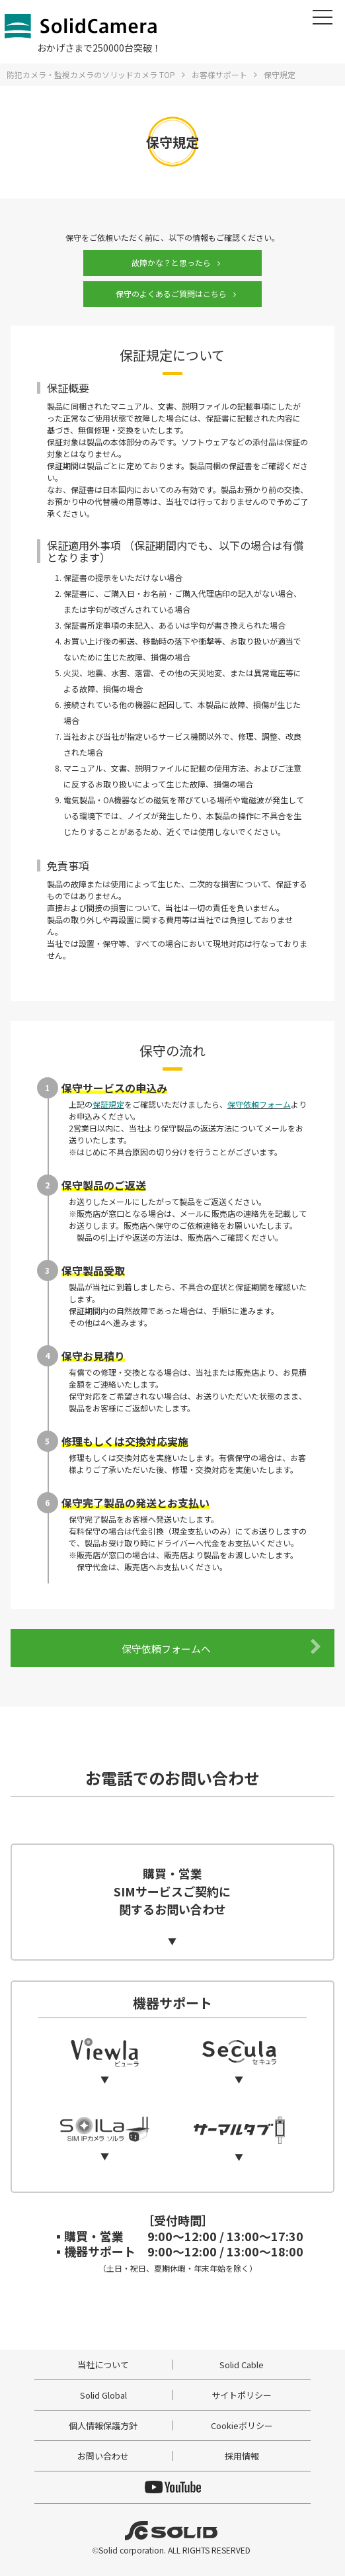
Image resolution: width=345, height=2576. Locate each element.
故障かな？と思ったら (171, 262)
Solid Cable (241, 2365)
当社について (103, 2365)
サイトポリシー (241, 2395)
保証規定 (108, 1104)
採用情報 (242, 2456)
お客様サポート (219, 74)
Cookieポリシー (242, 2425)
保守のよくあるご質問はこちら (171, 293)
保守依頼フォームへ (221, 1647)
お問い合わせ (103, 2456)
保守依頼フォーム (259, 1104)
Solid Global (103, 2395)
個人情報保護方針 (103, 2425)
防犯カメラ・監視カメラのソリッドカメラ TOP (91, 74)
